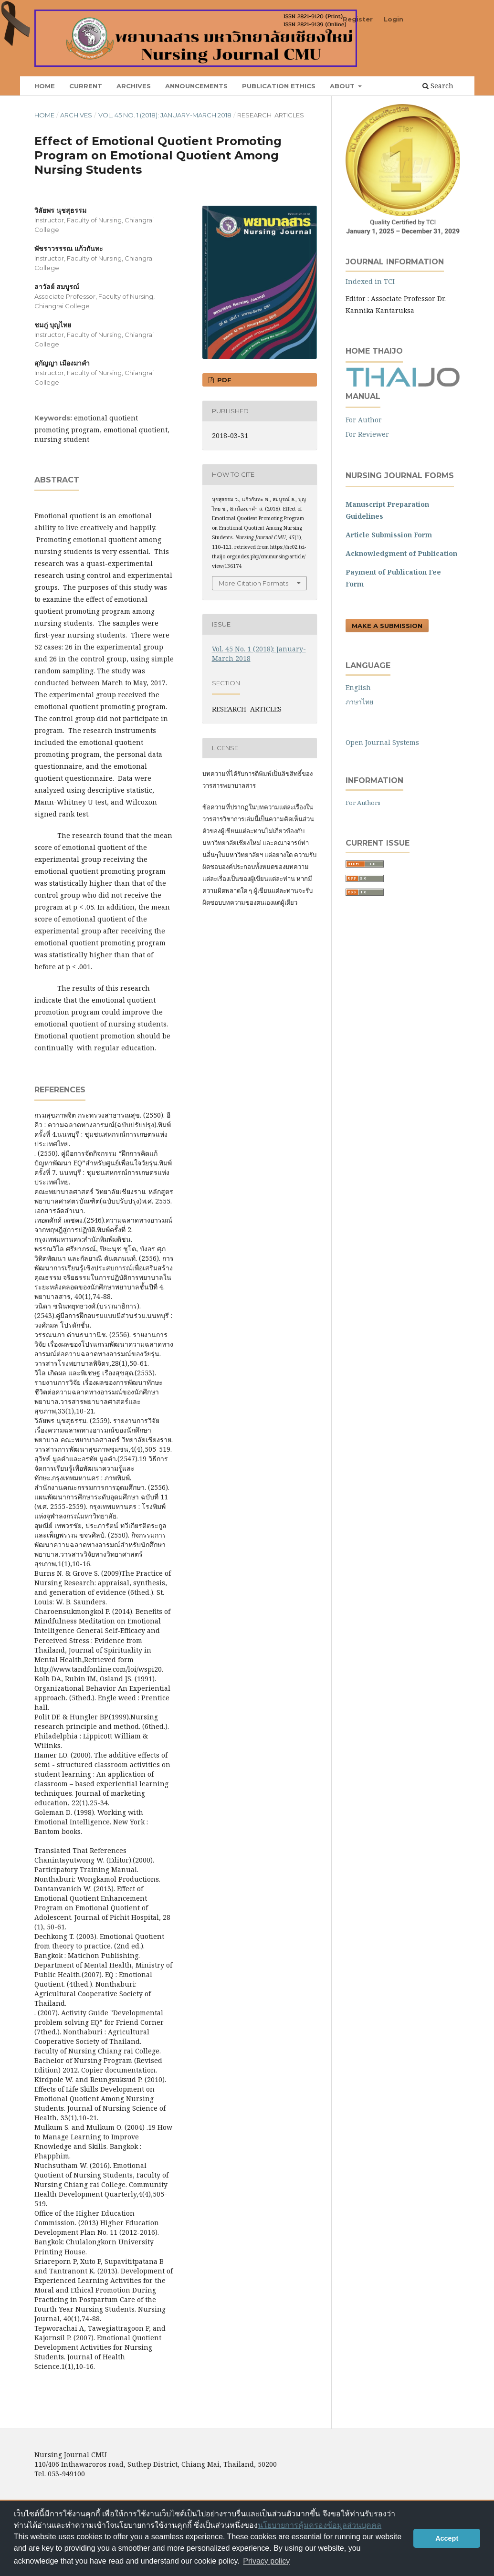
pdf (223, 380)
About (343, 86)
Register (358, 19)
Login (393, 19)
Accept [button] (446, 2538)
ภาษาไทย (359, 701)
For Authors (363, 802)
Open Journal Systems (382, 742)
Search (437, 85)
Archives (133, 86)
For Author (364, 419)
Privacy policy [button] (266, 2561)
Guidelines (364, 516)
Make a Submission (387, 625)
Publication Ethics (278, 86)
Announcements (196, 86)
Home (44, 86)
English (358, 687)
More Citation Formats (253, 583)
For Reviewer (367, 434)
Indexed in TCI (370, 281)
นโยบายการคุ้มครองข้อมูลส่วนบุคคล (319, 2525)
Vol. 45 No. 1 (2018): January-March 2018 (164, 115)
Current (85, 86)
